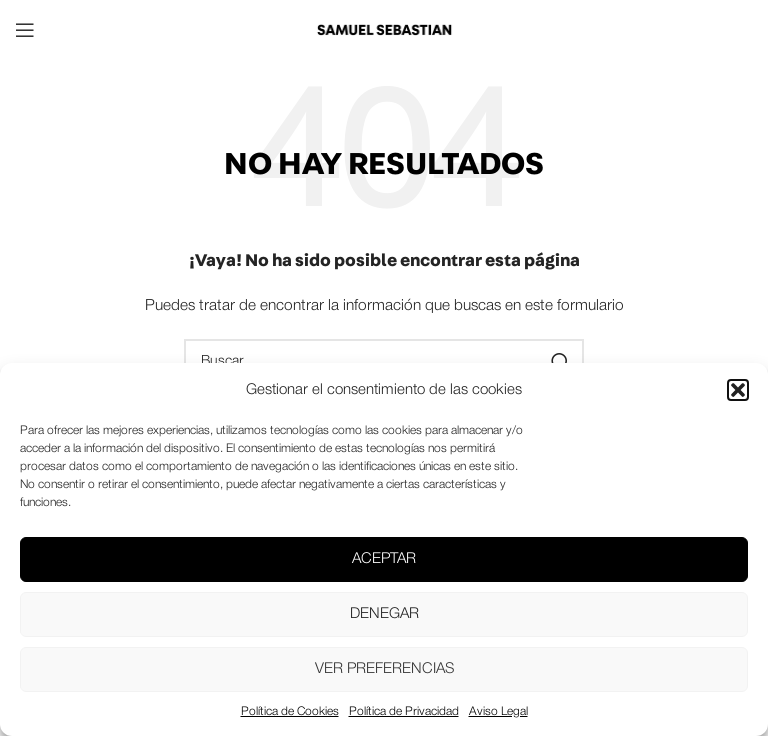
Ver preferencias (384, 669)
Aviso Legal (498, 711)
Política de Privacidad (404, 711)
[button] (738, 390)
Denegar (384, 614)
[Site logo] (384, 29)
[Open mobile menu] (25, 30)
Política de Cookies (290, 711)
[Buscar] (384, 362)
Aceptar (384, 559)
